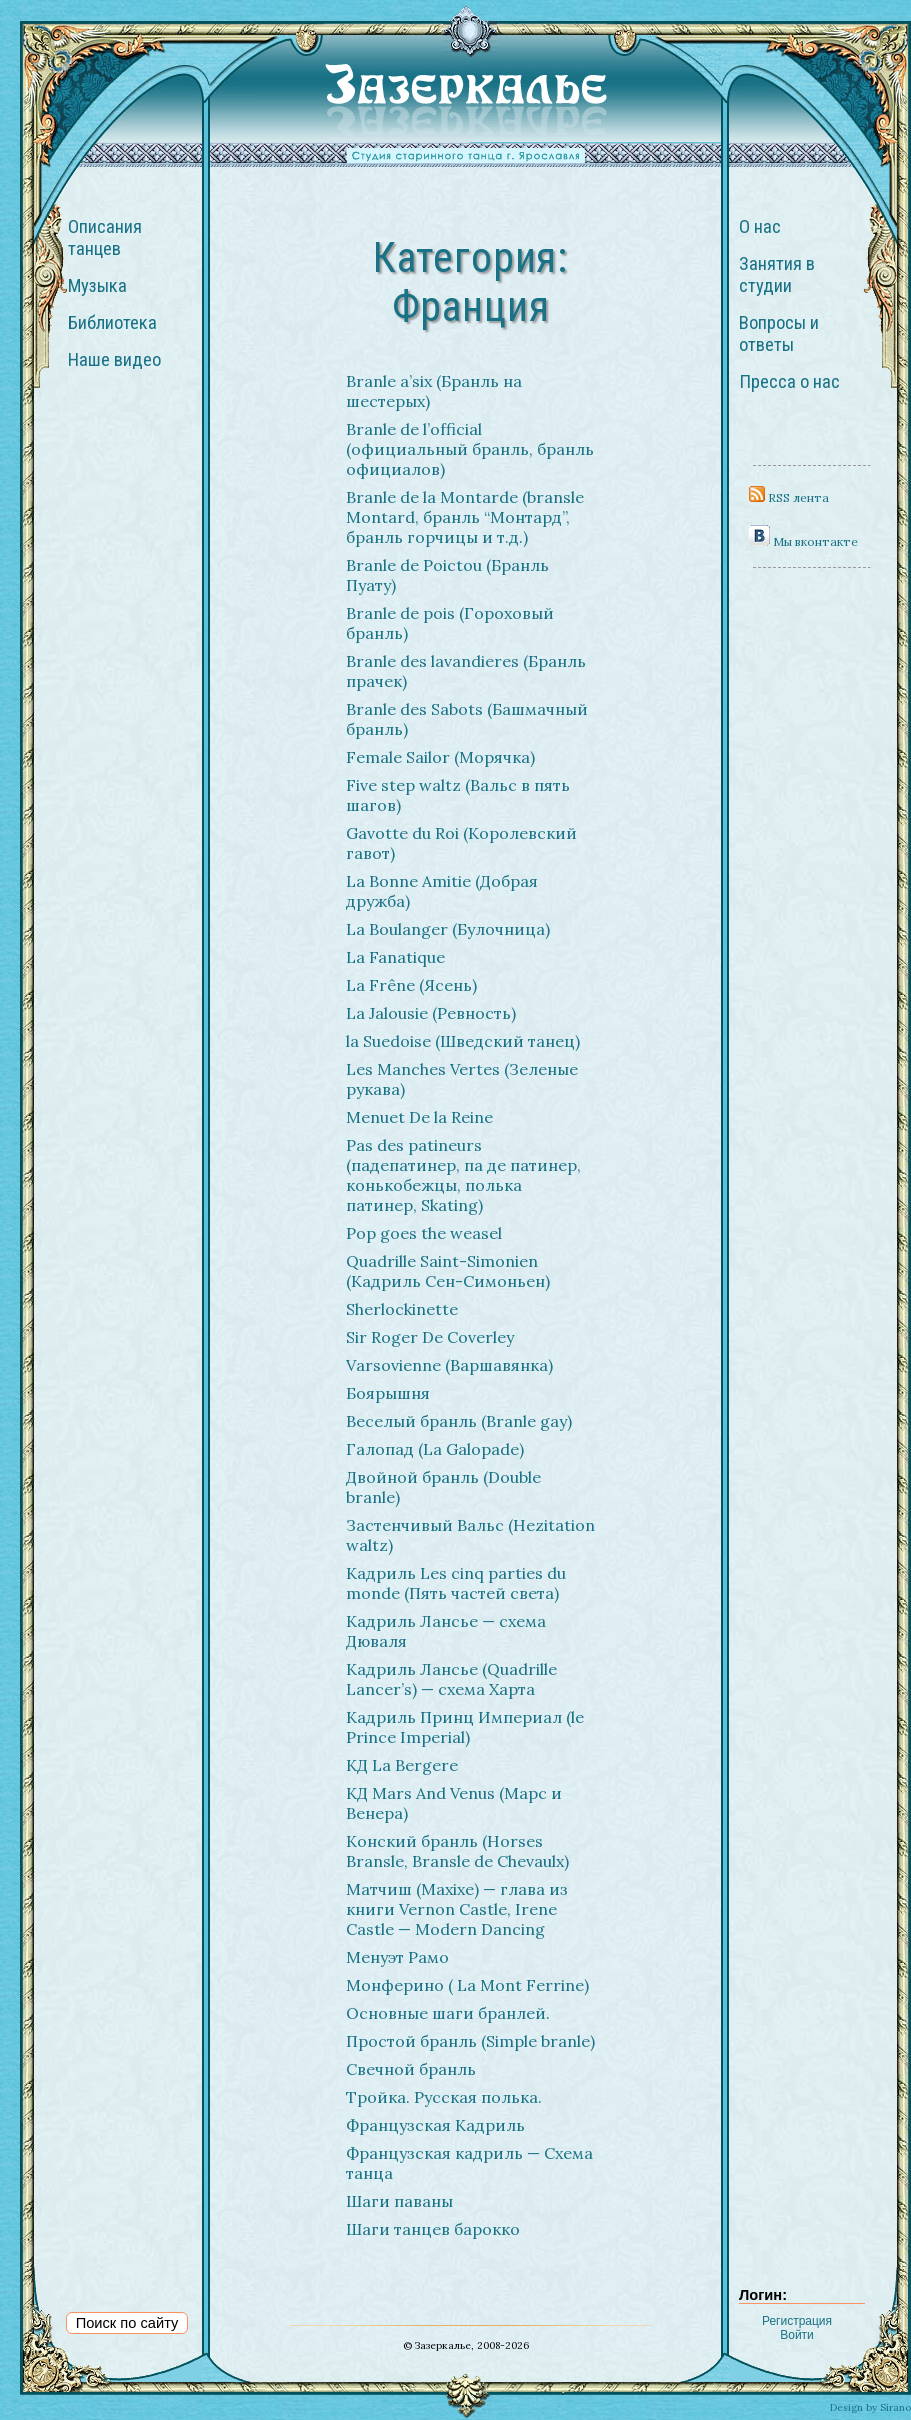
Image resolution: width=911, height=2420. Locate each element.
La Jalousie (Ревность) (431, 1013)
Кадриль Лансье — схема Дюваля (446, 1631)
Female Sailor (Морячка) (440, 757)
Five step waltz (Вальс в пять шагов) (458, 795)
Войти (797, 2335)
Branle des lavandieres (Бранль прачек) (466, 671)
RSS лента (789, 497)
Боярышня (388, 1393)
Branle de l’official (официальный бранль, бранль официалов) (470, 449)
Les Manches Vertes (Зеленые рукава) (462, 1079)
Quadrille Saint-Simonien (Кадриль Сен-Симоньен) (448, 1271)
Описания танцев (105, 238)
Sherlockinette (402, 1309)
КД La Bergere (402, 1765)
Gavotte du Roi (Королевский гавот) (461, 843)
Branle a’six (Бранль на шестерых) (434, 391)
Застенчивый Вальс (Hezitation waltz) (470, 1535)
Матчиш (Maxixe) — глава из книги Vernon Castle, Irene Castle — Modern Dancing (457, 1909)
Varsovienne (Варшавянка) (449, 1365)
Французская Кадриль (435, 2125)
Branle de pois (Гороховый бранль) (450, 623)
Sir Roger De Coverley (430, 1337)
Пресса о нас (789, 382)
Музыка (97, 286)
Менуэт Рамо (397, 1957)
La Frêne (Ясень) (411, 985)
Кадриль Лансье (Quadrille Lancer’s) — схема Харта (451, 1679)
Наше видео (114, 360)
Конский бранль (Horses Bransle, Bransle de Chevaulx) (457, 1851)
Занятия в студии (777, 275)
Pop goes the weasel (424, 1233)
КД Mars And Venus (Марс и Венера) (454, 1803)
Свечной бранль (411, 2069)
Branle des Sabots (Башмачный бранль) (467, 719)
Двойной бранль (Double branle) (443, 1487)
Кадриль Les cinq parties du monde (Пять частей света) (456, 1583)
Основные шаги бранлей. (448, 2013)
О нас (760, 227)
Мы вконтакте (803, 541)
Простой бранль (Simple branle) (470, 2041)
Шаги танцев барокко (433, 2229)
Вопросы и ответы (779, 334)
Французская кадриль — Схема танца (469, 2163)
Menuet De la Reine (419, 1117)
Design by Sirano (870, 2407)
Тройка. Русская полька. (444, 2097)
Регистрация (797, 2321)
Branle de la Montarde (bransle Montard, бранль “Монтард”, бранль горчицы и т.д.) (465, 517)
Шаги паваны (399, 2201)
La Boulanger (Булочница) (448, 929)
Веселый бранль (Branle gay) (459, 1421)
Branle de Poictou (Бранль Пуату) (447, 575)
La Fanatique (395, 957)
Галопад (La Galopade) (435, 1449)
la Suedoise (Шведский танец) (463, 1041)
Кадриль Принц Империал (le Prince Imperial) (465, 1727)
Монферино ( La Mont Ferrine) (467, 1985)
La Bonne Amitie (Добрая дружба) (442, 891)
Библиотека (112, 323)
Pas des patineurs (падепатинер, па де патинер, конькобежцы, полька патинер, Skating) (463, 1175)
